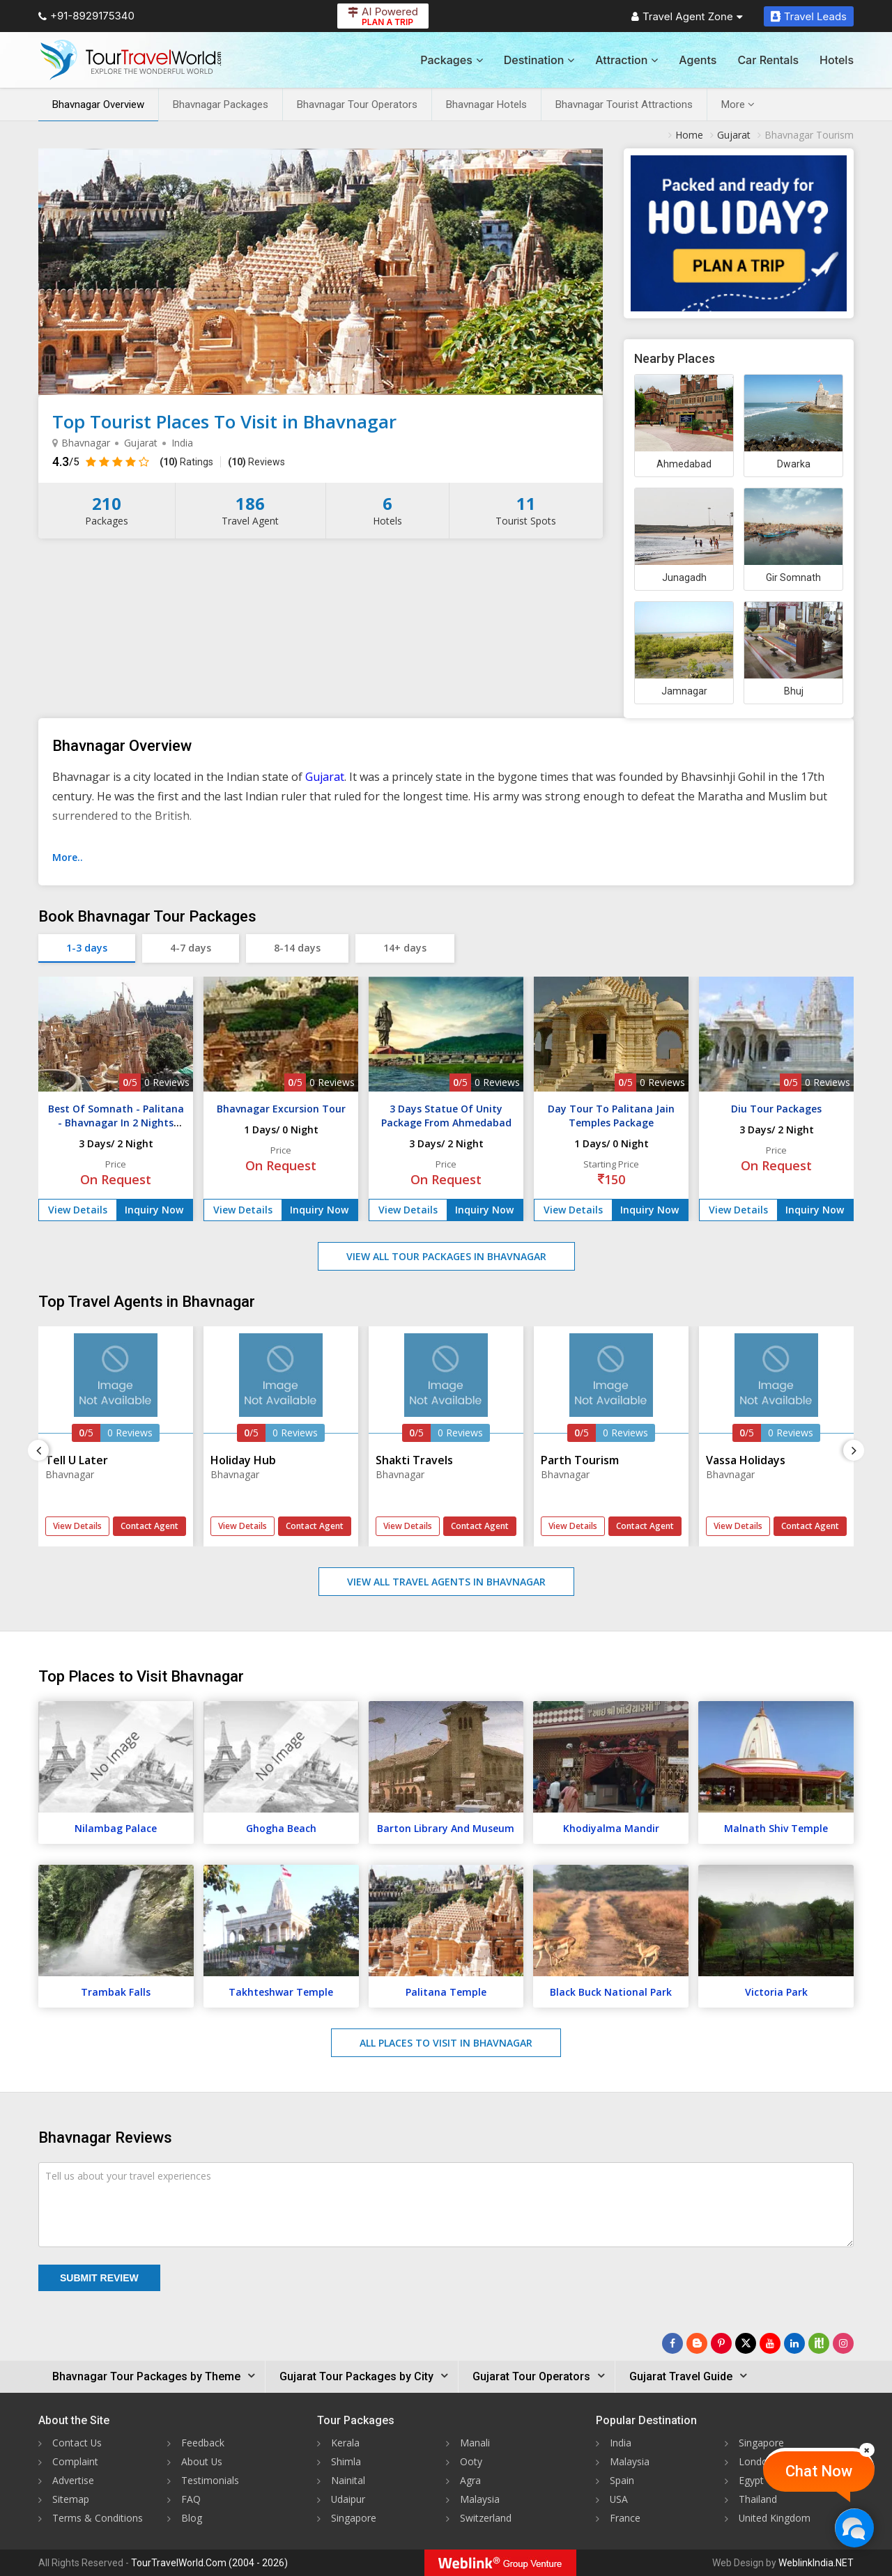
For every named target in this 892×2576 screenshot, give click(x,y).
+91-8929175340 (86, 15)
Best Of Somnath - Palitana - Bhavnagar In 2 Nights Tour (116, 1122)
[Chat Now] (854, 2527)
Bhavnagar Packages (220, 104)
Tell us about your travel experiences (128, 2175)
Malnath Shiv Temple (776, 1828)
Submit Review (99, 2277)
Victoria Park (776, 1992)
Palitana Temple (446, 1992)
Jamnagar (684, 691)
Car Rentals (768, 60)
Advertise (73, 2480)
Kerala (345, 2442)
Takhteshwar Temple (281, 1992)
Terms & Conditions (97, 2517)
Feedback (202, 2442)
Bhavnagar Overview (98, 104)
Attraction (626, 60)
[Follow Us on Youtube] (770, 2343)
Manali (475, 2442)
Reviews (256, 461)
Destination (539, 60)
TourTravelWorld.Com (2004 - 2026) (209, 2562)
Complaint (75, 2461)
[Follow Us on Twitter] (745, 2343)
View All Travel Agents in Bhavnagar (446, 1581)
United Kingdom (775, 2517)
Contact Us (77, 2442)
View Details (77, 1209)
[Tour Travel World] (130, 60)
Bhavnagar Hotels (486, 104)
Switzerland (486, 2517)
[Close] (867, 2450)
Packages (451, 60)
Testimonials (210, 2480)
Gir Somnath (793, 577)
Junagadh (684, 577)
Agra (470, 2480)
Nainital (348, 2480)
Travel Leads (809, 16)
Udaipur (348, 2499)
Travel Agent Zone (687, 16)
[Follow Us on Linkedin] (794, 2343)
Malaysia (480, 2499)
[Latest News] (696, 2343)
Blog (191, 2517)
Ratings (186, 461)
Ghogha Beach (281, 1828)
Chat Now (818, 2471)
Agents (697, 60)
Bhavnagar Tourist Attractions (624, 104)
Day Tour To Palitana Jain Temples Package (611, 1115)
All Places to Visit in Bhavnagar (446, 2042)
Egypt (751, 2480)
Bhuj (793, 691)
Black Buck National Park (611, 1992)
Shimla (346, 2461)
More (738, 104)
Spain (622, 2480)
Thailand (758, 2499)
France (625, 2517)
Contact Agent (149, 1526)
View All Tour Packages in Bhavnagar (446, 1256)
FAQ (191, 2499)
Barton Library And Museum (445, 1828)
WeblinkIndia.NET (816, 2562)
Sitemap (70, 2499)
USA (619, 2499)
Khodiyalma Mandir (611, 1828)
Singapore (353, 2517)
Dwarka (793, 464)
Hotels (837, 60)
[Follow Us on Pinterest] (721, 2343)
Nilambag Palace (116, 1828)
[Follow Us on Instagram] (843, 2343)
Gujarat (324, 776)
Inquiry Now (154, 1209)
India (620, 2442)
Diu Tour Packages (776, 1108)
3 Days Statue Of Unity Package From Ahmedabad (446, 1115)
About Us (202, 2461)
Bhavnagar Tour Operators (357, 104)
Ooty (471, 2461)
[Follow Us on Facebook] (672, 2343)
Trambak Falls (116, 1992)
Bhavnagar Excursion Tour (281, 1108)
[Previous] (38, 1450)
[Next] (853, 1450)
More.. (67, 857)
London (756, 2461)
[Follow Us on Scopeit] (818, 2343)
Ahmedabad (684, 464)
